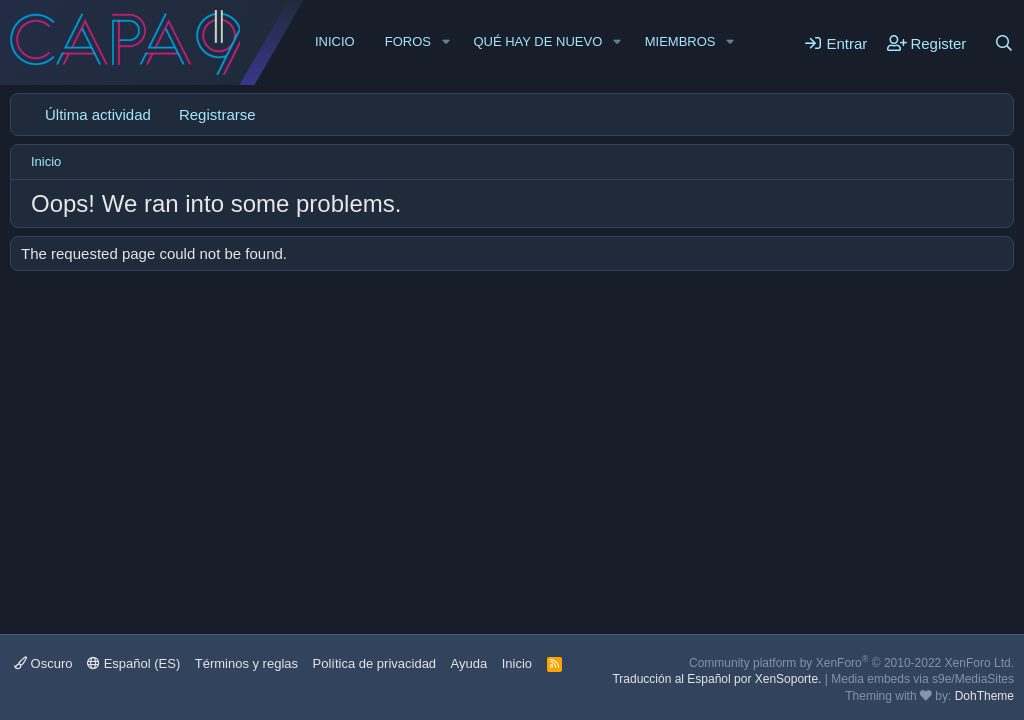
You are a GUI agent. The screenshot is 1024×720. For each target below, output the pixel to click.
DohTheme (984, 696)
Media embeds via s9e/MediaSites (922, 679)
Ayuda (469, 663)
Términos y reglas (246, 663)
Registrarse (217, 114)
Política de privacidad (375, 663)
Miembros (680, 41)
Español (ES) (133, 663)
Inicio (335, 41)
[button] (446, 42)
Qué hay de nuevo (537, 41)
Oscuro (43, 663)
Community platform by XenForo (851, 663)
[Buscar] (1004, 43)
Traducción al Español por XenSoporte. (716, 679)
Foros (408, 41)
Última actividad (98, 114)
